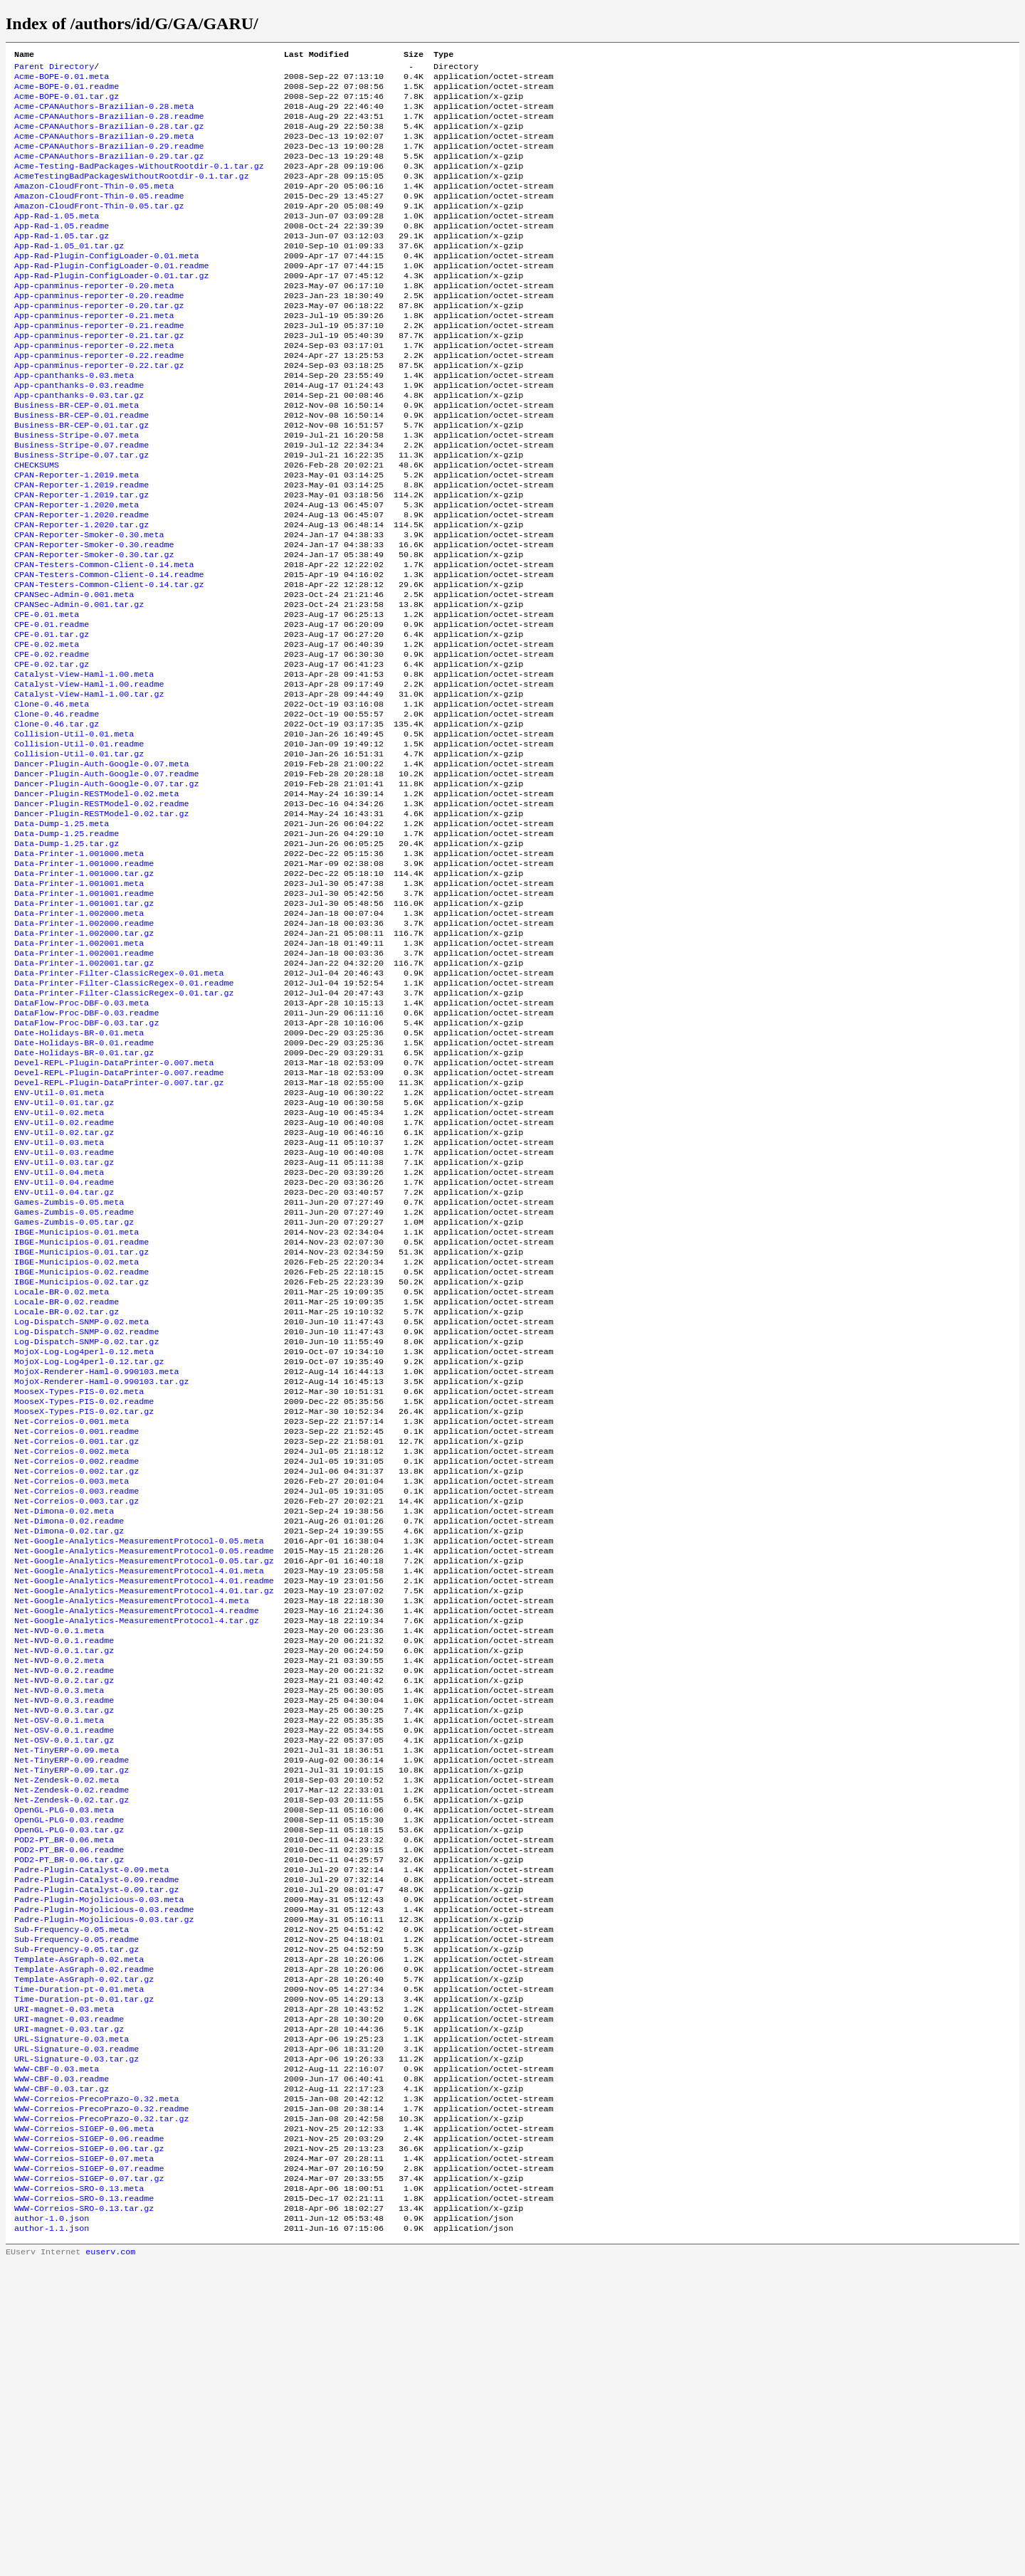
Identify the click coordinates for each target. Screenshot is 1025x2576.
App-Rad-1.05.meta (56, 240)
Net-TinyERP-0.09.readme (71, 2004)
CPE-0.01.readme (51, 706)
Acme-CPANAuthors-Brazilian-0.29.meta (104, 148)
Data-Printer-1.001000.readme (84, 980)
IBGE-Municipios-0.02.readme (81, 1446)
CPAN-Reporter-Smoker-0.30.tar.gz (94, 627)
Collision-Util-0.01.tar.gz (79, 854)
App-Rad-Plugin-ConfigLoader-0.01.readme (111, 296)
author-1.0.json (51, 2528)
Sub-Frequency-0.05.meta (71, 2198)
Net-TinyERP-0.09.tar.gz (71, 2016)
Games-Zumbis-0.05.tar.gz (74, 1389)
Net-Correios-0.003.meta (71, 1685)
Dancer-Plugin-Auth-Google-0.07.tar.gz (106, 888)
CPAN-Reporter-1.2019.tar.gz (81, 558)
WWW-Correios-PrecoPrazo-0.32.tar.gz (101, 2414)
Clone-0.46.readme (56, 809)
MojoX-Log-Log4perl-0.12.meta (84, 1537)
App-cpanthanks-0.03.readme (79, 433)
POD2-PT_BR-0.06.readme (69, 2107)
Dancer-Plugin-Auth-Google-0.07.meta (101, 866)
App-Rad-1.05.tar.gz (61, 262)
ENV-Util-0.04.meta (59, 1333)
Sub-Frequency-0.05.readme (76, 2209)
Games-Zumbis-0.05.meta (69, 1367)
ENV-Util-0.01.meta (59, 1241)
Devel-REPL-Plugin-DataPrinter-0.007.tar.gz (119, 1230)
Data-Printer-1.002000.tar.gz (84, 1059)
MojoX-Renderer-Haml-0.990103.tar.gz (101, 1572)
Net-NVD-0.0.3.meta (59, 1925)
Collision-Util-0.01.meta (74, 832)
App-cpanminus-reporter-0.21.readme (99, 365)
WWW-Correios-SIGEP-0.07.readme (89, 2471)
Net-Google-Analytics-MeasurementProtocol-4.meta (131, 1822)
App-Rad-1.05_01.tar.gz (69, 274)
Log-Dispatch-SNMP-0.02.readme (86, 1515)
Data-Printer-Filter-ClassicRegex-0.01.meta (119, 1105)
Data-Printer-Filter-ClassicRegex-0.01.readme (124, 1116)
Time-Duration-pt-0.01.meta (79, 2266)
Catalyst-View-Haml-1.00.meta (84, 763)
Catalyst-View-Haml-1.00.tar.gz (89, 786)
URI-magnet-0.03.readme (69, 2300)
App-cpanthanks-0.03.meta (74, 422)
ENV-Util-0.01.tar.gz (64, 1253)
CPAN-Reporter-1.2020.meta (76, 570)
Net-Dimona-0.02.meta (64, 1720)
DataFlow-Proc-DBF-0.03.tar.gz (86, 1162)
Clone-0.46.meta (51, 797)
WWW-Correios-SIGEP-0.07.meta (84, 2460)
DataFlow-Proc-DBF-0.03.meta (81, 1139)
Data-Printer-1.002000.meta (79, 1036)
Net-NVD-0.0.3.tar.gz (64, 1947)
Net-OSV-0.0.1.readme (64, 1970)
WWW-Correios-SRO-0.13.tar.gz (84, 2517)
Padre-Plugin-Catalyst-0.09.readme (96, 2141)
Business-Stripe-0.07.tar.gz (81, 513)
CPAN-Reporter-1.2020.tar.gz (81, 592)
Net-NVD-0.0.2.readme (64, 1902)
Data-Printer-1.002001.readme (84, 1082)
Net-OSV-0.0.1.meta (59, 1959)
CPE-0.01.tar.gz (51, 718)
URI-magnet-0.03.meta (64, 2289)
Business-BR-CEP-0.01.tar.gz (81, 479)
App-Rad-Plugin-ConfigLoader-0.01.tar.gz (111, 308)
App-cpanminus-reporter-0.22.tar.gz (99, 410)
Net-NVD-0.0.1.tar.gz (64, 1879)
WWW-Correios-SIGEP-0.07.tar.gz (89, 2482)
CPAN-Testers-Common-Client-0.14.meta (104, 638)
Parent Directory (54, 69)
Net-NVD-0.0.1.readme (64, 1868)
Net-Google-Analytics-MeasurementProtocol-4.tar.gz (136, 1845)
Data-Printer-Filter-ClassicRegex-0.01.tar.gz (124, 1128)
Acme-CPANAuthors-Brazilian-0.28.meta (104, 114)
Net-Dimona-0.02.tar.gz (69, 1742)
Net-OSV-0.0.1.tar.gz (64, 1982)
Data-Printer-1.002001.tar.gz (84, 1093)
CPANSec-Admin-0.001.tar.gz (79, 684)
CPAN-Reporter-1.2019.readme (81, 547)
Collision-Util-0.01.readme (79, 843)
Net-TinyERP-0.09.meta (66, 1993)
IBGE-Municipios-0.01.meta (76, 1401)
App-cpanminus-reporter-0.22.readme (99, 399)
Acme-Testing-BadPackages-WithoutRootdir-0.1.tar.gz (139, 183)
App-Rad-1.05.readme (61, 251)
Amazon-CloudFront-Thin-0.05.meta (94, 205)
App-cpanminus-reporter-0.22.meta (94, 388)
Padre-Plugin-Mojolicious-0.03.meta (99, 2164)
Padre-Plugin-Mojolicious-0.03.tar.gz (104, 2186)
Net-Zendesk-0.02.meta (66, 2027)
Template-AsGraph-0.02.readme (84, 2243)
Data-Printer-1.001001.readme (84, 1014)
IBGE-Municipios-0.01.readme (81, 1412)
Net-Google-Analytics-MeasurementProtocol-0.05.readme (144, 1765)
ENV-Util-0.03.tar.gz (64, 1321)
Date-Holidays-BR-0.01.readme (84, 1185)
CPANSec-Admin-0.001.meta (74, 672)
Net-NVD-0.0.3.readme (64, 1936)
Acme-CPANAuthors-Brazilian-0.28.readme (109, 126)
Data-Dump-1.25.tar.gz (66, 957)
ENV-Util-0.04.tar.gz (64, 1355)
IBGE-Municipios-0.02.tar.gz (81, 1458)
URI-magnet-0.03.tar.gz (69, 2312)
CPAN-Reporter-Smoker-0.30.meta (89, 604)
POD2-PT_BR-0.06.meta (64, 2095)
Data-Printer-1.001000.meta (79, 968)
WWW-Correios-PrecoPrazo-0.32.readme (101, 2403)
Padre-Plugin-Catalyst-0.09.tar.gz (96, 2152)
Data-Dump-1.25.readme (66, 945)
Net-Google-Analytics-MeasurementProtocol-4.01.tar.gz (144, 1811)
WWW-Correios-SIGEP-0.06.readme (89, 2437)
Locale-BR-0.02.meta (61, 1469)
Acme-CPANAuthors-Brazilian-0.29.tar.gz (109, 171)
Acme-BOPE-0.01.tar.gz (66, 103)
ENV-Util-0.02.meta (59, 1264)
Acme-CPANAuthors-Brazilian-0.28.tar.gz (109, 137)
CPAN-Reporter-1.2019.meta (76, 536)
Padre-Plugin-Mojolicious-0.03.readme (104, 2175)
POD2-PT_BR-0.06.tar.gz (69, 2118)
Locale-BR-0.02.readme (66, 1481)
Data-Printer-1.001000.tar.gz (84, 991)
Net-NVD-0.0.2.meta (59, 1890)
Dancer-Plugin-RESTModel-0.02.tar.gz (101, 923)
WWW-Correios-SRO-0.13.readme (84, 2505)
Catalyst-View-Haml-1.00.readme (89, 775)
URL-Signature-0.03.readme (76, 2334)
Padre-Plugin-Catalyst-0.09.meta (91, 2130)
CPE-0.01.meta (46, 695)
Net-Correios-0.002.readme (76, 1663)
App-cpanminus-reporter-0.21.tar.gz (99, 376)
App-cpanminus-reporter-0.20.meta (94, 319)
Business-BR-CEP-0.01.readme (81, 467)
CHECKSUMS (36, 524)
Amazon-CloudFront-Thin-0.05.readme (99, 217)
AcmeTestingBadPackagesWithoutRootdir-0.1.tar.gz (131, 194)
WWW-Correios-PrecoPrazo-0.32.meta (96, 2391)
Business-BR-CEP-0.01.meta (76, 456)
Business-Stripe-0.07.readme (81, 501)
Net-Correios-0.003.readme (76, 1697)
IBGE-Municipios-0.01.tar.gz (81, 1424)
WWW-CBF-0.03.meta (56, 2357)
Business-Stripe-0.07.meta (76, 490)
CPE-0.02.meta (46, 729)
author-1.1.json (51, 2539)
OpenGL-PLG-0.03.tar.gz (69, 2084)
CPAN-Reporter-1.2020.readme (81, 581)
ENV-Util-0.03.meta (59, 1298)
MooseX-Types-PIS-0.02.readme (84, 1594)
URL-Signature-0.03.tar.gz (76, 2346)
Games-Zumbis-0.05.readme (74, 1378)
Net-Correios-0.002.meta (71, 1651)
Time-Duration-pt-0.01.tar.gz (84, 2278)
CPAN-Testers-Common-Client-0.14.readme (109, 649)
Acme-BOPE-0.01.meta (61, 80)
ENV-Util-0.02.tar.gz (64, 1287)
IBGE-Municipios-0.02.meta (76, 1435)
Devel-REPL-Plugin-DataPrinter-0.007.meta (114, 1207)
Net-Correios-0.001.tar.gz (76, 1640)
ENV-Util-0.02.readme (64, 1276)
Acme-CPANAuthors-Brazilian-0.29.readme (109, 160)
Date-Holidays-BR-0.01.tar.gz (84, 1196)
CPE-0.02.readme (51, 740)
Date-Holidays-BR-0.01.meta (79, 1173)
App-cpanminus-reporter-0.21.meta (94, 353)
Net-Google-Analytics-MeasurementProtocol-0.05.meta (139, 1754)
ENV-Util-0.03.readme (64, 1310)
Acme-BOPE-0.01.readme (66, 91)
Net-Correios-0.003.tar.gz (76, 1708)
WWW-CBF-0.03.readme (61, 2369)
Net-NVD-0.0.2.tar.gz (64, 1913)
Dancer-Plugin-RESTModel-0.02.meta (96, 900)
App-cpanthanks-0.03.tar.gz (79, 444)
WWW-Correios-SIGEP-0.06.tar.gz (89, 2448)
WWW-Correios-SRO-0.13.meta (79, 2494)
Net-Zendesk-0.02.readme (71, 2038)
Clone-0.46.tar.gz (56, 820)
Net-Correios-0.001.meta (71, 1617)
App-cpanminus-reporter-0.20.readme (99, 331)
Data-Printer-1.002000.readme (84, 1048)
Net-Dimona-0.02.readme (69, 1731)
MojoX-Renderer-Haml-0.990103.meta (96, 1560)
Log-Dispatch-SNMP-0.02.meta (81, 1503)
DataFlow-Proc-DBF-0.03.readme (86, 1150)
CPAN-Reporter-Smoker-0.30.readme (94, 615)
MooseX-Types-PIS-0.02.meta (79, 1583)
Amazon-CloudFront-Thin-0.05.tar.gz (99, 228)
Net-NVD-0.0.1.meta (59, 1856)
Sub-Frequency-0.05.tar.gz (76, 2221)
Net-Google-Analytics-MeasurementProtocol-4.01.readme (144, 1799)
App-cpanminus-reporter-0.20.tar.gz (99, 342)
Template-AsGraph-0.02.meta (79, 2232)
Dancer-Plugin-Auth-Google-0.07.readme (106, 877)
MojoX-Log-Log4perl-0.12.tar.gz (89, 1549)
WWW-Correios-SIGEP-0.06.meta (84, 2426)
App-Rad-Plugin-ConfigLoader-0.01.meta (106, 285)
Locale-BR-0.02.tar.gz (66, 1492)
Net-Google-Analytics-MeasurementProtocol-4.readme (136, 1833)
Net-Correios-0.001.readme (76, 1629)
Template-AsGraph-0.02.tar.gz (84, 2255)
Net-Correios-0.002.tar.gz (76, 1674)
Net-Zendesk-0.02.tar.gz (71, 2050)
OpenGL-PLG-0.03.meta (64, 2061)
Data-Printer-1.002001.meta (79, 1071)
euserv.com (110, 2564)
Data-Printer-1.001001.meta (79, 1002)
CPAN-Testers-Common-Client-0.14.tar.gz (109, 661)
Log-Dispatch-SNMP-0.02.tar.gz (86, 1526)
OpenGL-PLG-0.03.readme (69, 2073)
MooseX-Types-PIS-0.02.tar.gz (84, 1606)
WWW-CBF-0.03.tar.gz (61, 2380)
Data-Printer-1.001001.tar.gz (84, 1025)
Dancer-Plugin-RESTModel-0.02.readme (101, 911)
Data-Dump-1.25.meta (61, 934)
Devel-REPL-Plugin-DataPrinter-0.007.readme (119, 1219)
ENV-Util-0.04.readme (64, 1344)
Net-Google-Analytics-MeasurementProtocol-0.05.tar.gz (144, 1777)
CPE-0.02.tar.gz (51, 752)
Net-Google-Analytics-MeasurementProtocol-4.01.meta (139, 1788)
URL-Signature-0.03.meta (71, 2323)
